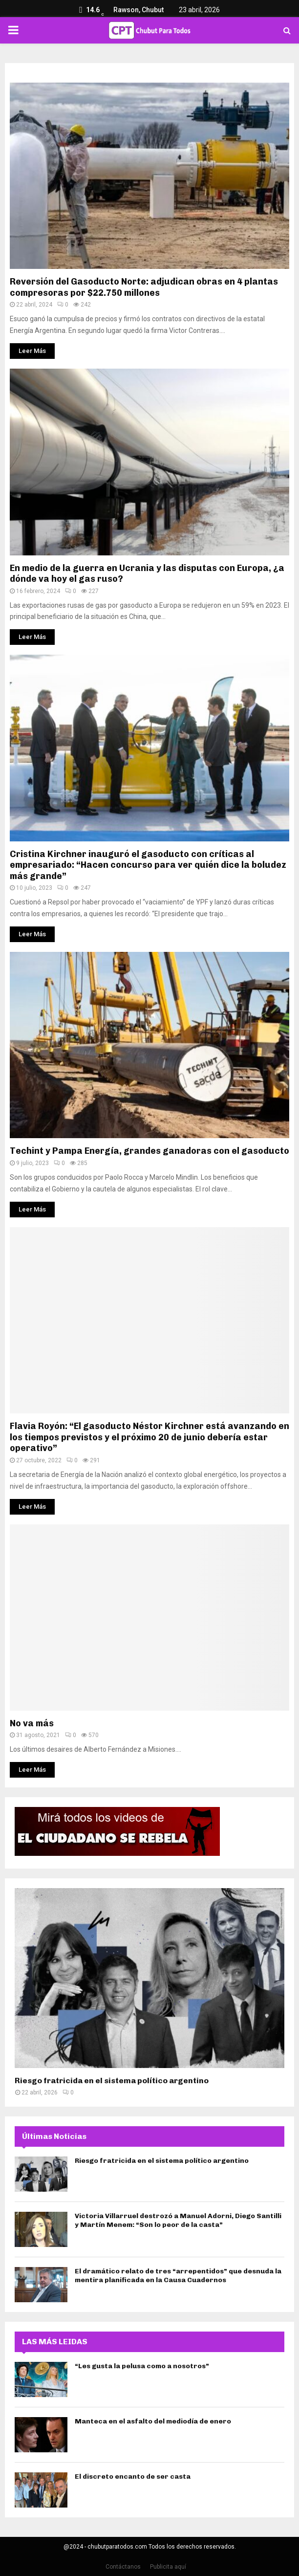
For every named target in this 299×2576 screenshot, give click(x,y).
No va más (32, 1723)
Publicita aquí (168, 2566)
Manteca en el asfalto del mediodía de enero (153, 2421)
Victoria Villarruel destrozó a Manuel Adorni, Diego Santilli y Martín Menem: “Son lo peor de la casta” (178, 2220)
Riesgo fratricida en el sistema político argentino (112, 2080)
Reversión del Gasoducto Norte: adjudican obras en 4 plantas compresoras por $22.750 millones (144, 287)
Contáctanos (123, 2566)
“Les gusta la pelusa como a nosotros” (142, 2366)
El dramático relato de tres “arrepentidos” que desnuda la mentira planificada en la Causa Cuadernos (178, 2275)
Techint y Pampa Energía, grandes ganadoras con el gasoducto (149, 1150)
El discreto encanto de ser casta (133, 2476)
